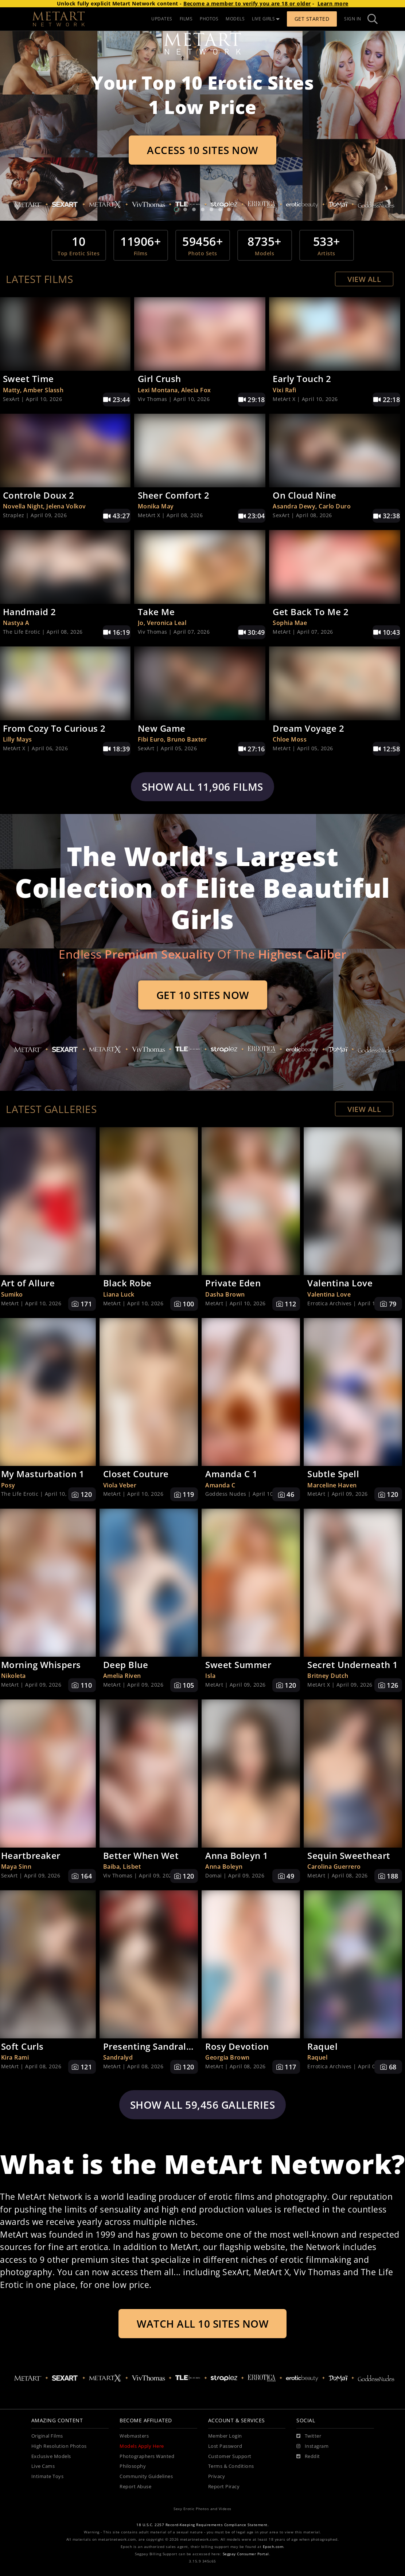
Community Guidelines (146, 2476)
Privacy (216, 2476)
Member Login (225, 2436)
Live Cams (43, 2466)
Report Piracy (224, 2486)
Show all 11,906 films (202, 787)
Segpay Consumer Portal (246, 2554)
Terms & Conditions (231, 2466)
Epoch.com (273, 2546)
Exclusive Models (51, 2456)
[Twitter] (308, 2436)
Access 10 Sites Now (202, 150)
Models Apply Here (142, 2446)
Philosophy (133, 2466)
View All (364, 279)
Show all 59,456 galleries (202, 2105)
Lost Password (225, 2446)
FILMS (186, 19)
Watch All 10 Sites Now (202, 2324)
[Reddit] (308, 2456)
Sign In (352, 19)
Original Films (47, 2436)
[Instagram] (312, 2446)
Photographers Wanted (147, 2456)
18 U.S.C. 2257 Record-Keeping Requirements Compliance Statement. (202, 2524)
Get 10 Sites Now (202, 995)
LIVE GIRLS (266, 19)
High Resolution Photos (59, 2446)
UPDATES (161, 19)
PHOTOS (209, 19)
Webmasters (134, 2436)
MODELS (235, 19)
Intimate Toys (47, 2476)
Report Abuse (135, 2486)
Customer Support (230, 2456)
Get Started (312, 18)
